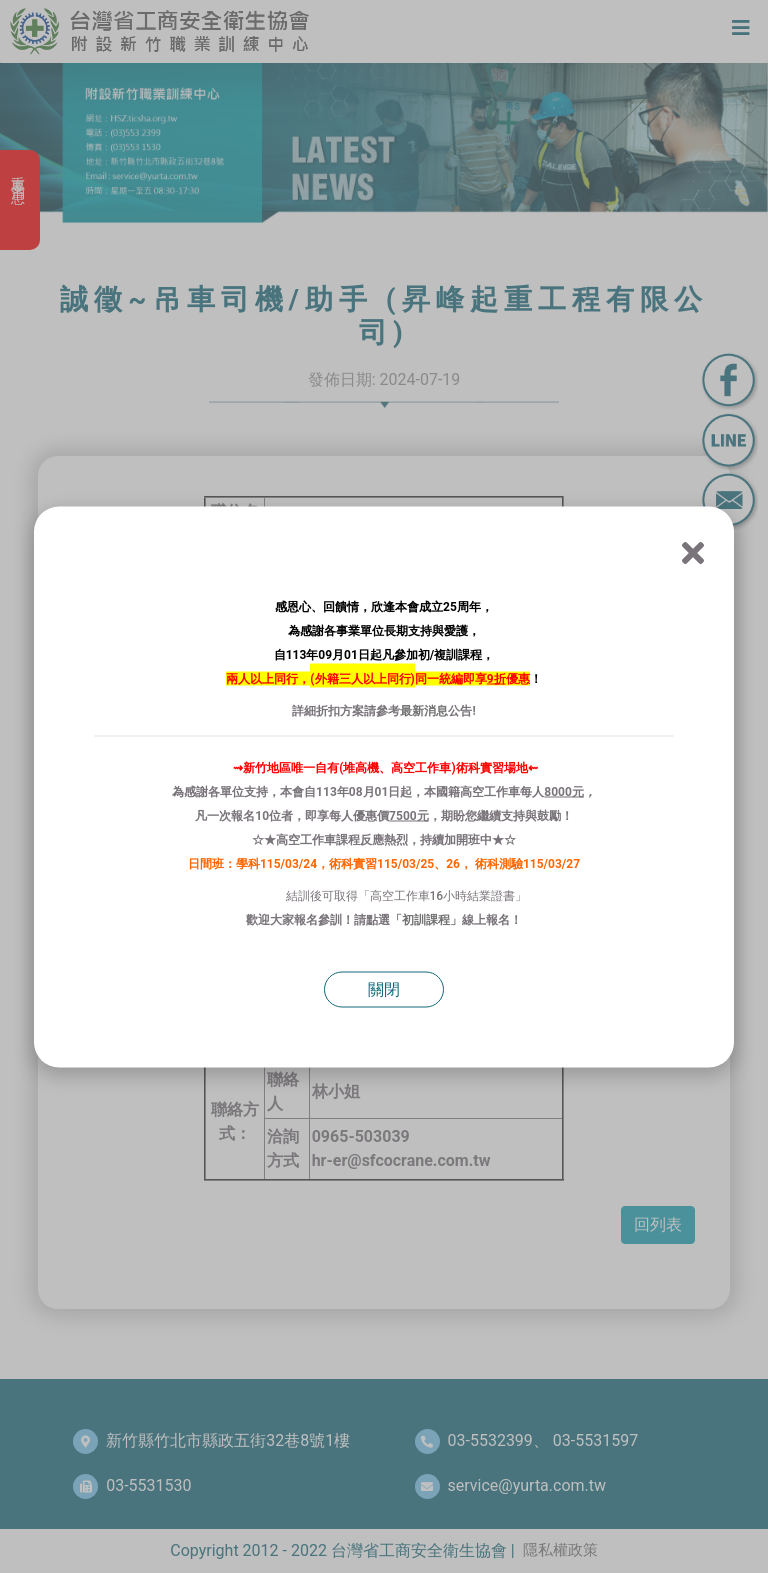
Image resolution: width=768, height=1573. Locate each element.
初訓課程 (426, 919)
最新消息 (424, 710)
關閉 (384, 988)
